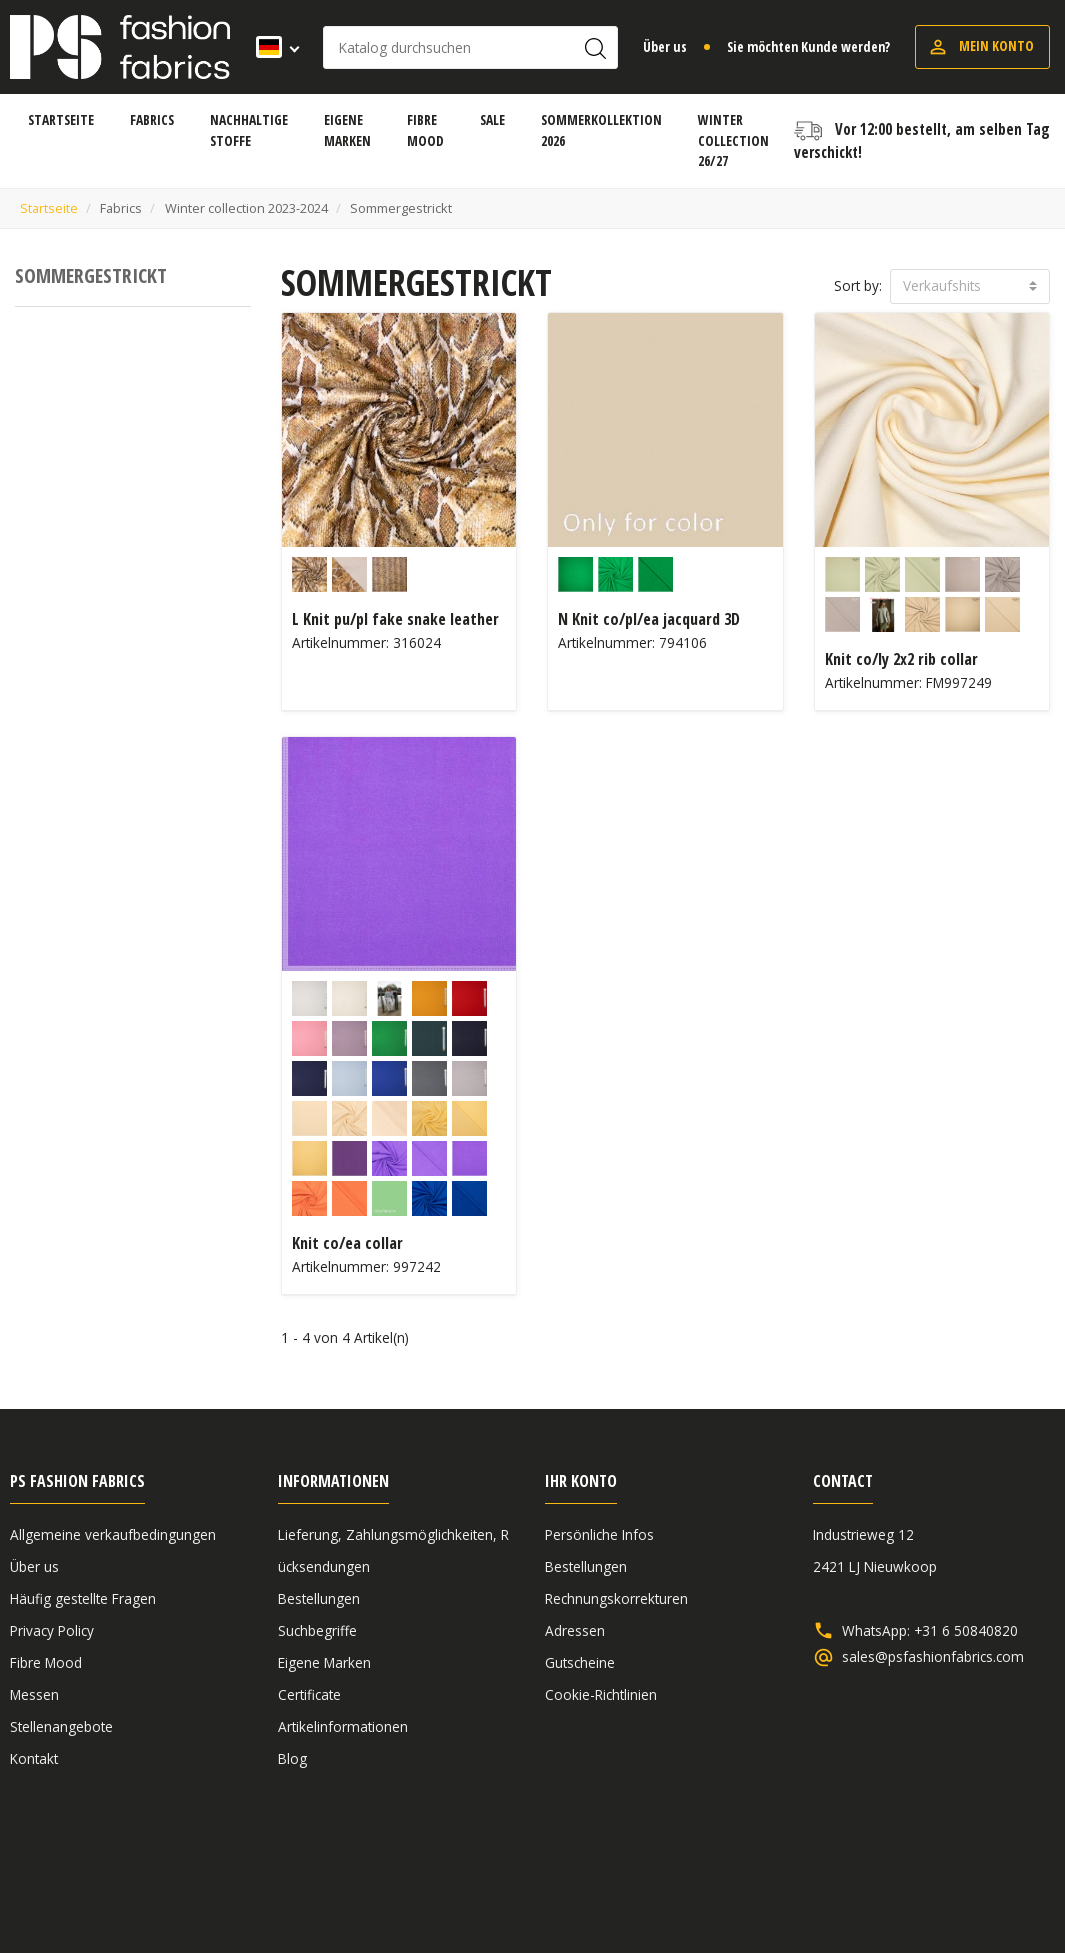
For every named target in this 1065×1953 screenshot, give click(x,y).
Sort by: (858, 285)
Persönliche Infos (599, 1534)
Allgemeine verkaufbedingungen (113, 1534)
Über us (665, 46)
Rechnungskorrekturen (616, 1598)
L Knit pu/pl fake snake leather (395, 619)
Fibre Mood (46, 1662)
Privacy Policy (52, 1630)
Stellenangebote (61, 1726)
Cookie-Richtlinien (601, 1694)
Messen (34, 1694)
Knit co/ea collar (347, 1243)
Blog (292, 1758)
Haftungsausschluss (901, 1865)
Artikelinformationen (343, 1726)
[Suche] (470, 47)
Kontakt (34, 1758)
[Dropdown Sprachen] (271, 47)
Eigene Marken (324, 1662)
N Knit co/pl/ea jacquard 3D (649, 619)
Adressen (575, 1630)
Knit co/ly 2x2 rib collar (901, 659)
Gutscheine (580, 1662)
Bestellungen (319, 1598)
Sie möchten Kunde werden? (808, 46)
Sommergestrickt (91, 275)
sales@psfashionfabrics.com (933, 1657)
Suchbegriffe (317, 1630)
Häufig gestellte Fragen (83, 1598)
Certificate (309, 1694)
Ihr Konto (581, 1481)
